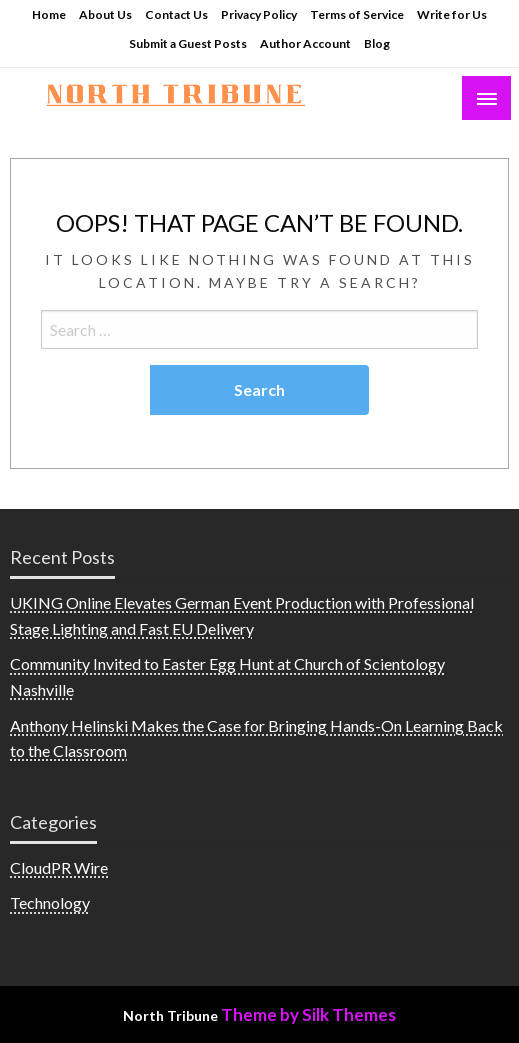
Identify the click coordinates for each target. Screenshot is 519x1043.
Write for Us (452, 14)
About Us (105, 14)
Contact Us (176, 14)
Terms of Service (357, 14)
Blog (377, 43)
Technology (50, 902)
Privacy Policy (259, 14)
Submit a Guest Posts (188, 43)
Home (49, 14)
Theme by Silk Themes (308, 1014)
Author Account (305, 43)
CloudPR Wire (59, 867)
